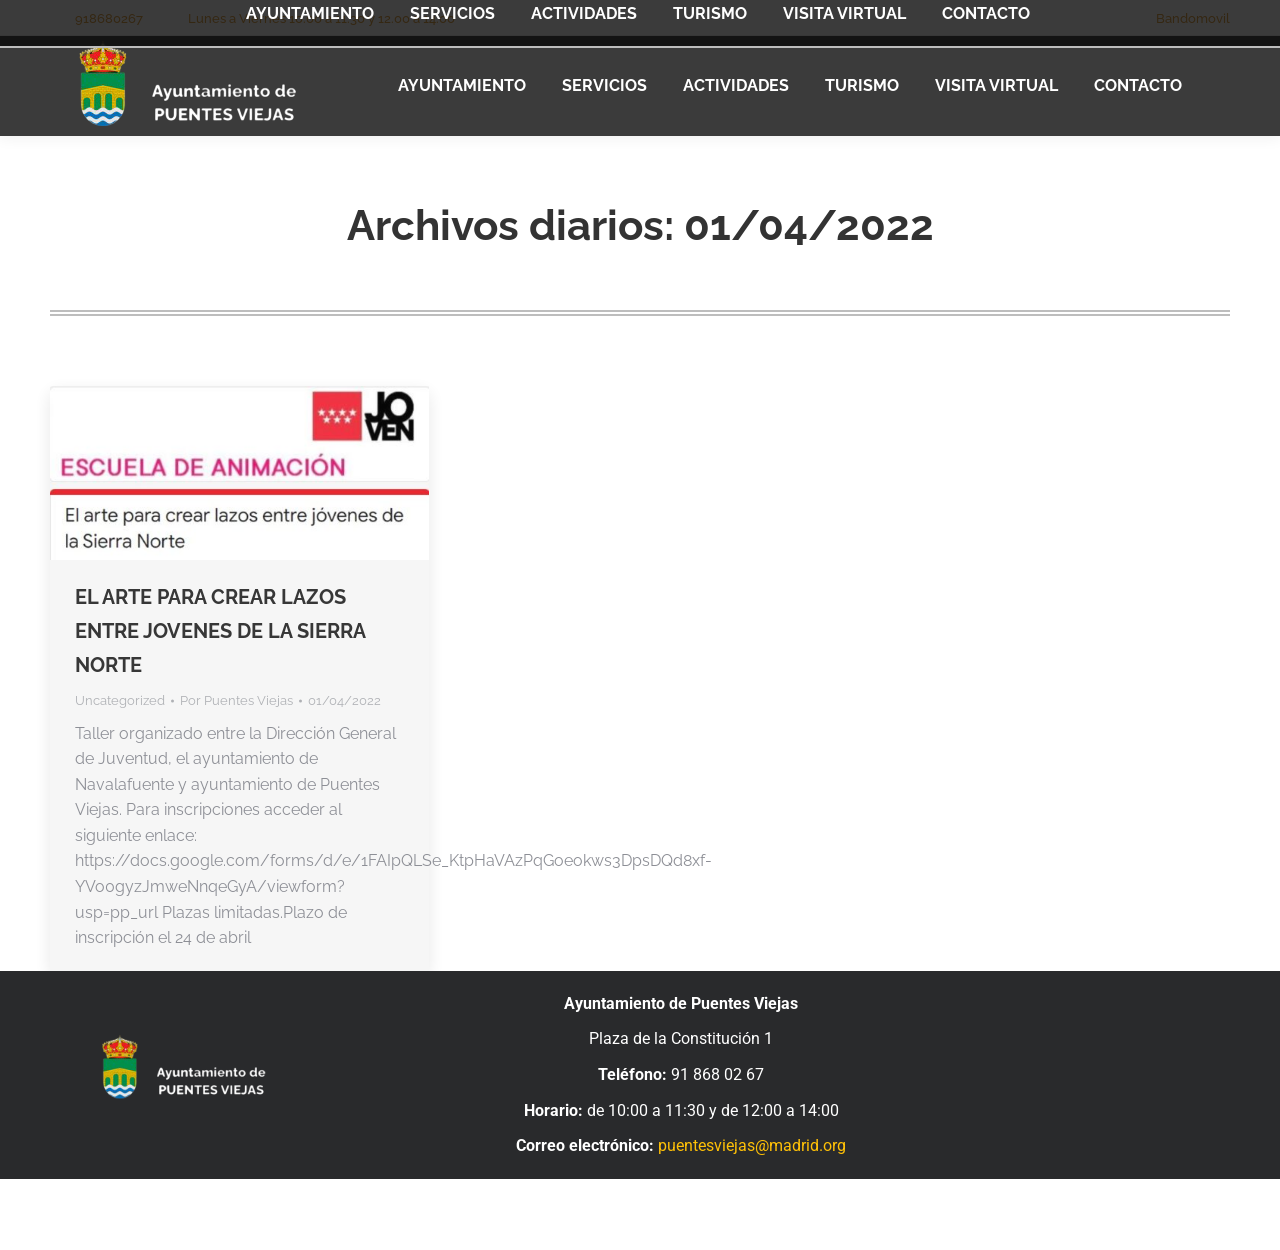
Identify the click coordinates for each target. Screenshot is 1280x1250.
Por (236, 700)
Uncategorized (120, 700)
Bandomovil (1193, 18)
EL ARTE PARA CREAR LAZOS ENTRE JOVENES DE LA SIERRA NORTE (220, 631)
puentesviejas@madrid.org (752, 1145)
